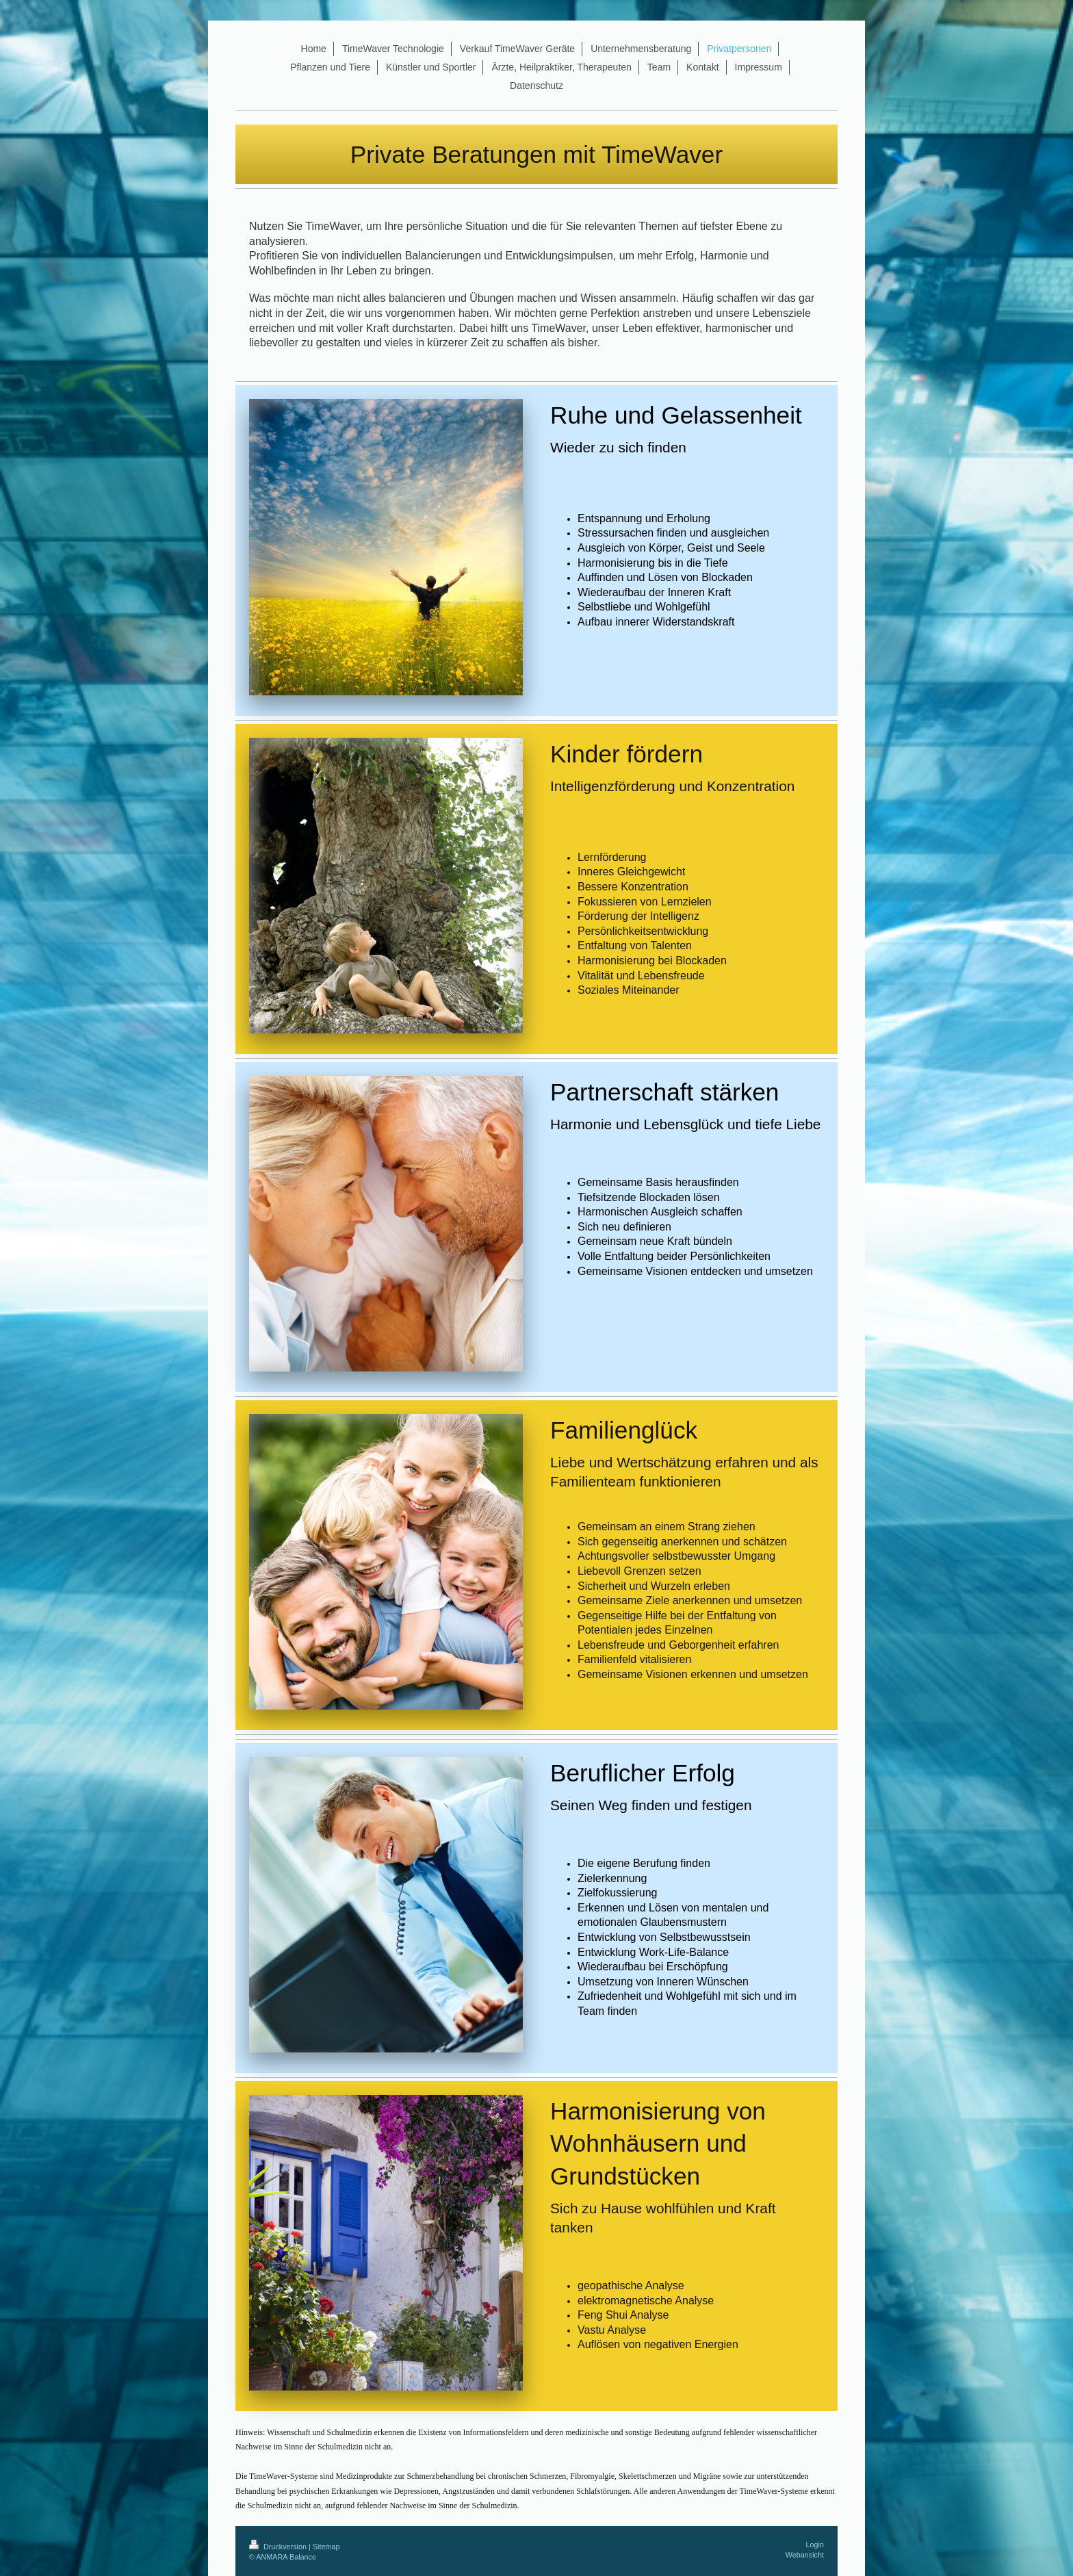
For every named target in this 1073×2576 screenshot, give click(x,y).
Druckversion (279, 2546)
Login (815, 2544)
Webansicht (805, 2555)
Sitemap (326, 2546)
